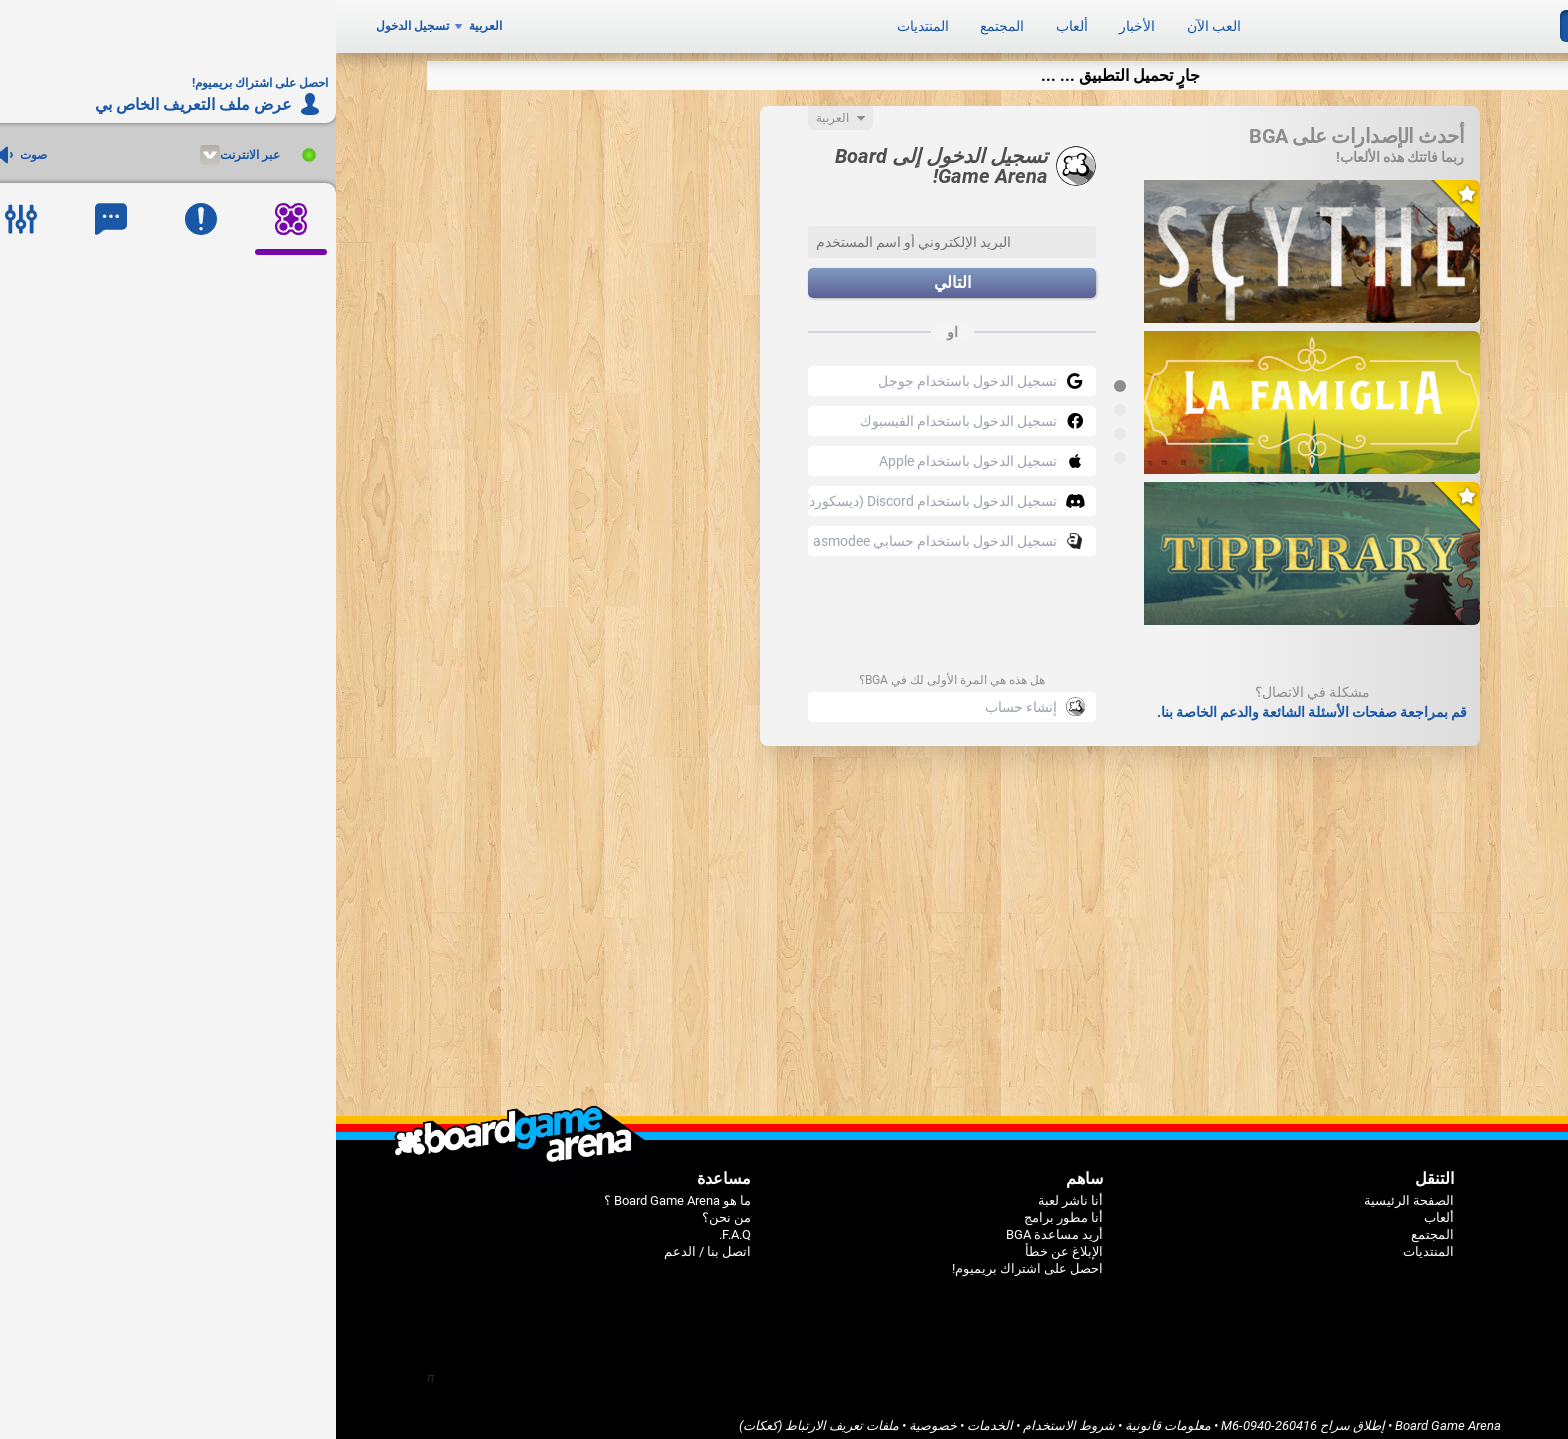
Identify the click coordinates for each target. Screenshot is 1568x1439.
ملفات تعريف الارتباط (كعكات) (483, 1415)
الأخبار (801, 22)
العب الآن (878, 22)
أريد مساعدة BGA (718, 1224)
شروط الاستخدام (733, 1415)
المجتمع (666, 22)
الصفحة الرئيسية (1073, 1190)
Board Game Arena (1112, 1415)
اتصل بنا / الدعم (371, 1241)
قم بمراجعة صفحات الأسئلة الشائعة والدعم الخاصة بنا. (976, 702)
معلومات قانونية (832, 1415)
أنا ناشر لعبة (734, 1190)
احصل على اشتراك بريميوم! (691, 1258)
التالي (616, 273)
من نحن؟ (390, 1207)
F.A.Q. (399, 1224)
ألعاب (736, 22)
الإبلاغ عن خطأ (728, 1241)
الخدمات (654, 1415)
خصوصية (597, 1415)
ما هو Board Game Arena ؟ (341, 1190)
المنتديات (587, 22)
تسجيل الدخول (76, 22)
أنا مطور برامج (727, 1207)
